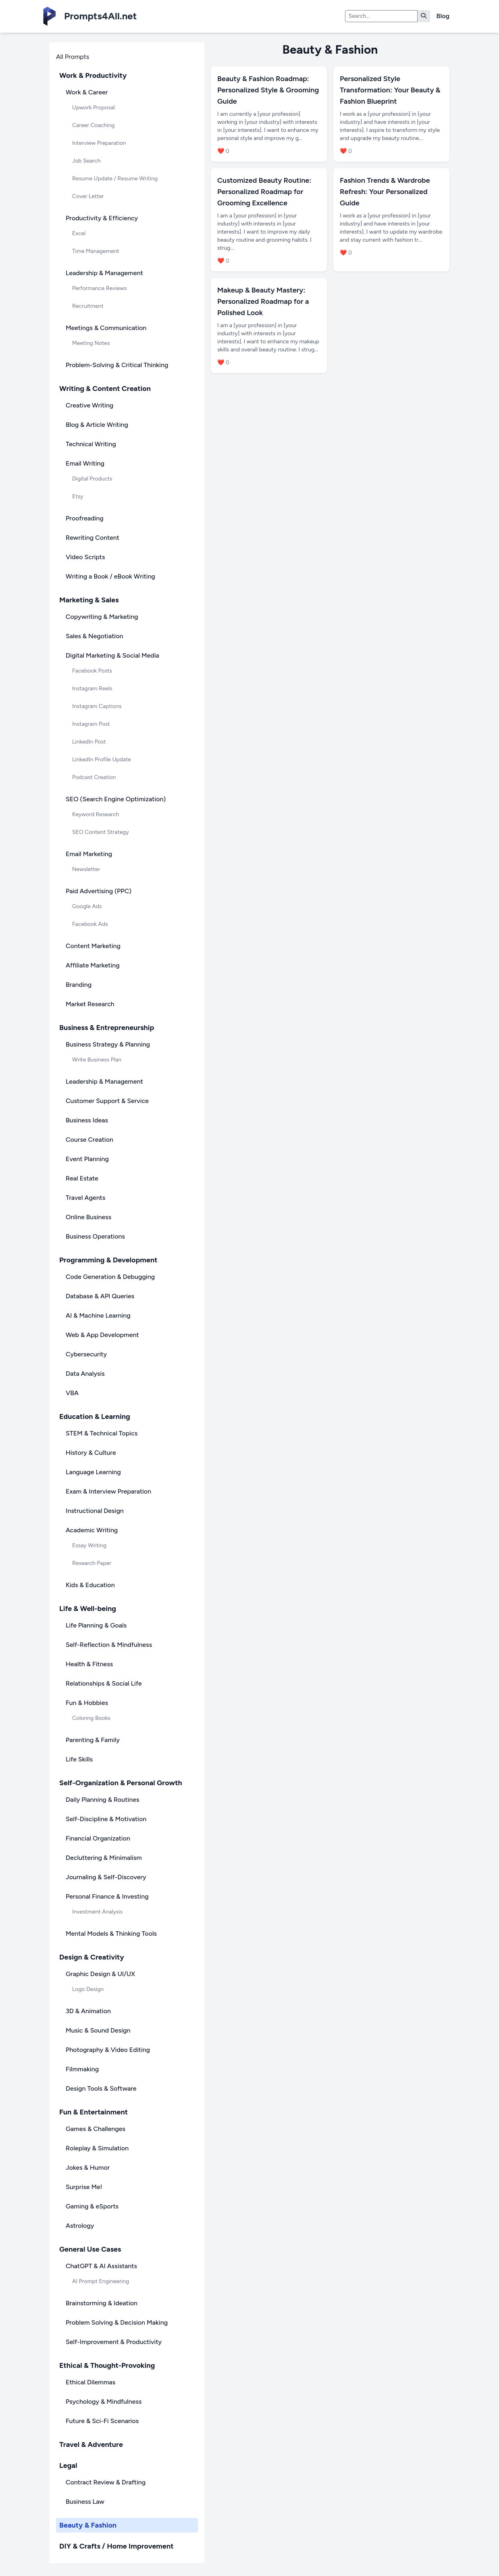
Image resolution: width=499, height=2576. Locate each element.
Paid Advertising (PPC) (98, 891)
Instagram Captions (97, 706)
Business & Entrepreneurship (106, 1027)
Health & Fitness (89, 1664)
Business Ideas (87, 1120)
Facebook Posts (92, 670)
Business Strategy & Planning (108, 1044)
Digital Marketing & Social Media (112, 655)
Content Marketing (93, 946)
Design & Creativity (91, 1957)
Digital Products (92, 478)
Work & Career (87, 92)
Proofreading (85, 518)
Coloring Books (91, 1718)
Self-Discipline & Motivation (106, 1819)
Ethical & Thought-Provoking (107, 2365)
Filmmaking (82, 2069)
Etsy (77, 496)
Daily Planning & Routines (102, 1799)
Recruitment (88, 306)
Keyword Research (95, 814)
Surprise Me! (84, 2187)
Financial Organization (98, 1838)
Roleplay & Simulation (97, 2148)
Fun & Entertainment (93, 2112)
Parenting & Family (93, 1740)
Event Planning (87, 1159)
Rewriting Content (92, 537)
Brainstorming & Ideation (101, 2303)
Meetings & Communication (106, 328)
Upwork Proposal (93, 107)
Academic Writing (92, 1530)
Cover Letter (88, 196)
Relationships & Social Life (104, 1683)
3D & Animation (88, 2011)
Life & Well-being (87, 1608)
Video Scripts (85, 557)
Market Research (90, 1004)
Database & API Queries (100, 1296)
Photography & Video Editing (108, 2050)
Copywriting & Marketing (102, 616)
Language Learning (93, 1472)
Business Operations (95, 1236)
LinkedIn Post (89, 741)
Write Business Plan (96, 1059)
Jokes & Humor (88, 2167)
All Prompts (72, 57)
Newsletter (86, 869)
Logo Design (88, 1989)
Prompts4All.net (100, 16)
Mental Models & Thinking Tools (111, 1933)
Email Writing (85, 463)
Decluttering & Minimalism (104, 1857)
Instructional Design (95, 1511)
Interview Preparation (99, 143)
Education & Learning (94, 1416)
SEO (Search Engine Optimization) (116, 799)
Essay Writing (89, 1545)
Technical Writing (91, 444)
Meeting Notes (91, 343)
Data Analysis (85, 1373)
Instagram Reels (92, 688)
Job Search (86, 160)
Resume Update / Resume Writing (115, 178)
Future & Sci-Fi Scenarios (102, 2421)
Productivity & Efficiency (102, 218)
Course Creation (89, 1139)
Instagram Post (91, 724)
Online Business (88, 1217)
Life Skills (79, 1759)
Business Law (85, 2501)
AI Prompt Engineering (100, 2281)
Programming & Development (108, 1260)
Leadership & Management (104, 273)
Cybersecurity (86, 1354)
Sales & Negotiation (94, 636)
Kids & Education (90, 1585)
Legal (68, 2465)
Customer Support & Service (107, 1101)
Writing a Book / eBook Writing (110, 576)
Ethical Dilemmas (90, 2382)
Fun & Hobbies (87, 1703)
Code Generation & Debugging (110, 1277)
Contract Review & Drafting (106, 2482)
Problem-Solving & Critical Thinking (117, 365)
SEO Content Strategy (100, 832)
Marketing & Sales (89, 599)
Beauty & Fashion (87, 2525)
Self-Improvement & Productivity (114, 2342)
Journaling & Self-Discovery (106, 1877)
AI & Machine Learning (98, 1315)
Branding (78, 984)
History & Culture (91, 1452)
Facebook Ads (90, 924)
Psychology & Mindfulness (103, 2401)
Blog (443, 16)
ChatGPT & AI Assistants (101, 2266)
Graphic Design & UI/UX (100, 1974)
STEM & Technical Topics (101, 1433)
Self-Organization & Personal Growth (120, 1782)
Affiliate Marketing (93, 965)
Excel (78, 233)
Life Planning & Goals (96, 1625)
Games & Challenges (95, 2129)
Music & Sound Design (98, 2030)
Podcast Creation (94, 777)
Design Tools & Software (101, 2088)
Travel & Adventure (91, 2444)
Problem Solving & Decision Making (117, 2322)
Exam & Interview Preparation (108, 1491)
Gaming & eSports (92, 2206)
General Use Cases (90, 2249)
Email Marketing (89, 854)
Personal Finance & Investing (107, 1896)
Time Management (95, 251)
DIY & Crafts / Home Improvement (116, 2546)
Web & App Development (102, 1335)
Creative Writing (89, 405)
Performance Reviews (99, 288)
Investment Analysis (97, 1911)
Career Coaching (93, 125)
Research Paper (91, 1563)
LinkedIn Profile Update (101, 759)
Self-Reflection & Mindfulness (109, 1644)
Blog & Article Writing (97, 424)
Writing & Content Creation (105, 388)
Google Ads (87, 906)
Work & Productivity (93, 75)
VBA (72, 1393)
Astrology (80, 2225)
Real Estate (82, 1178)
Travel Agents (85, 1197)
